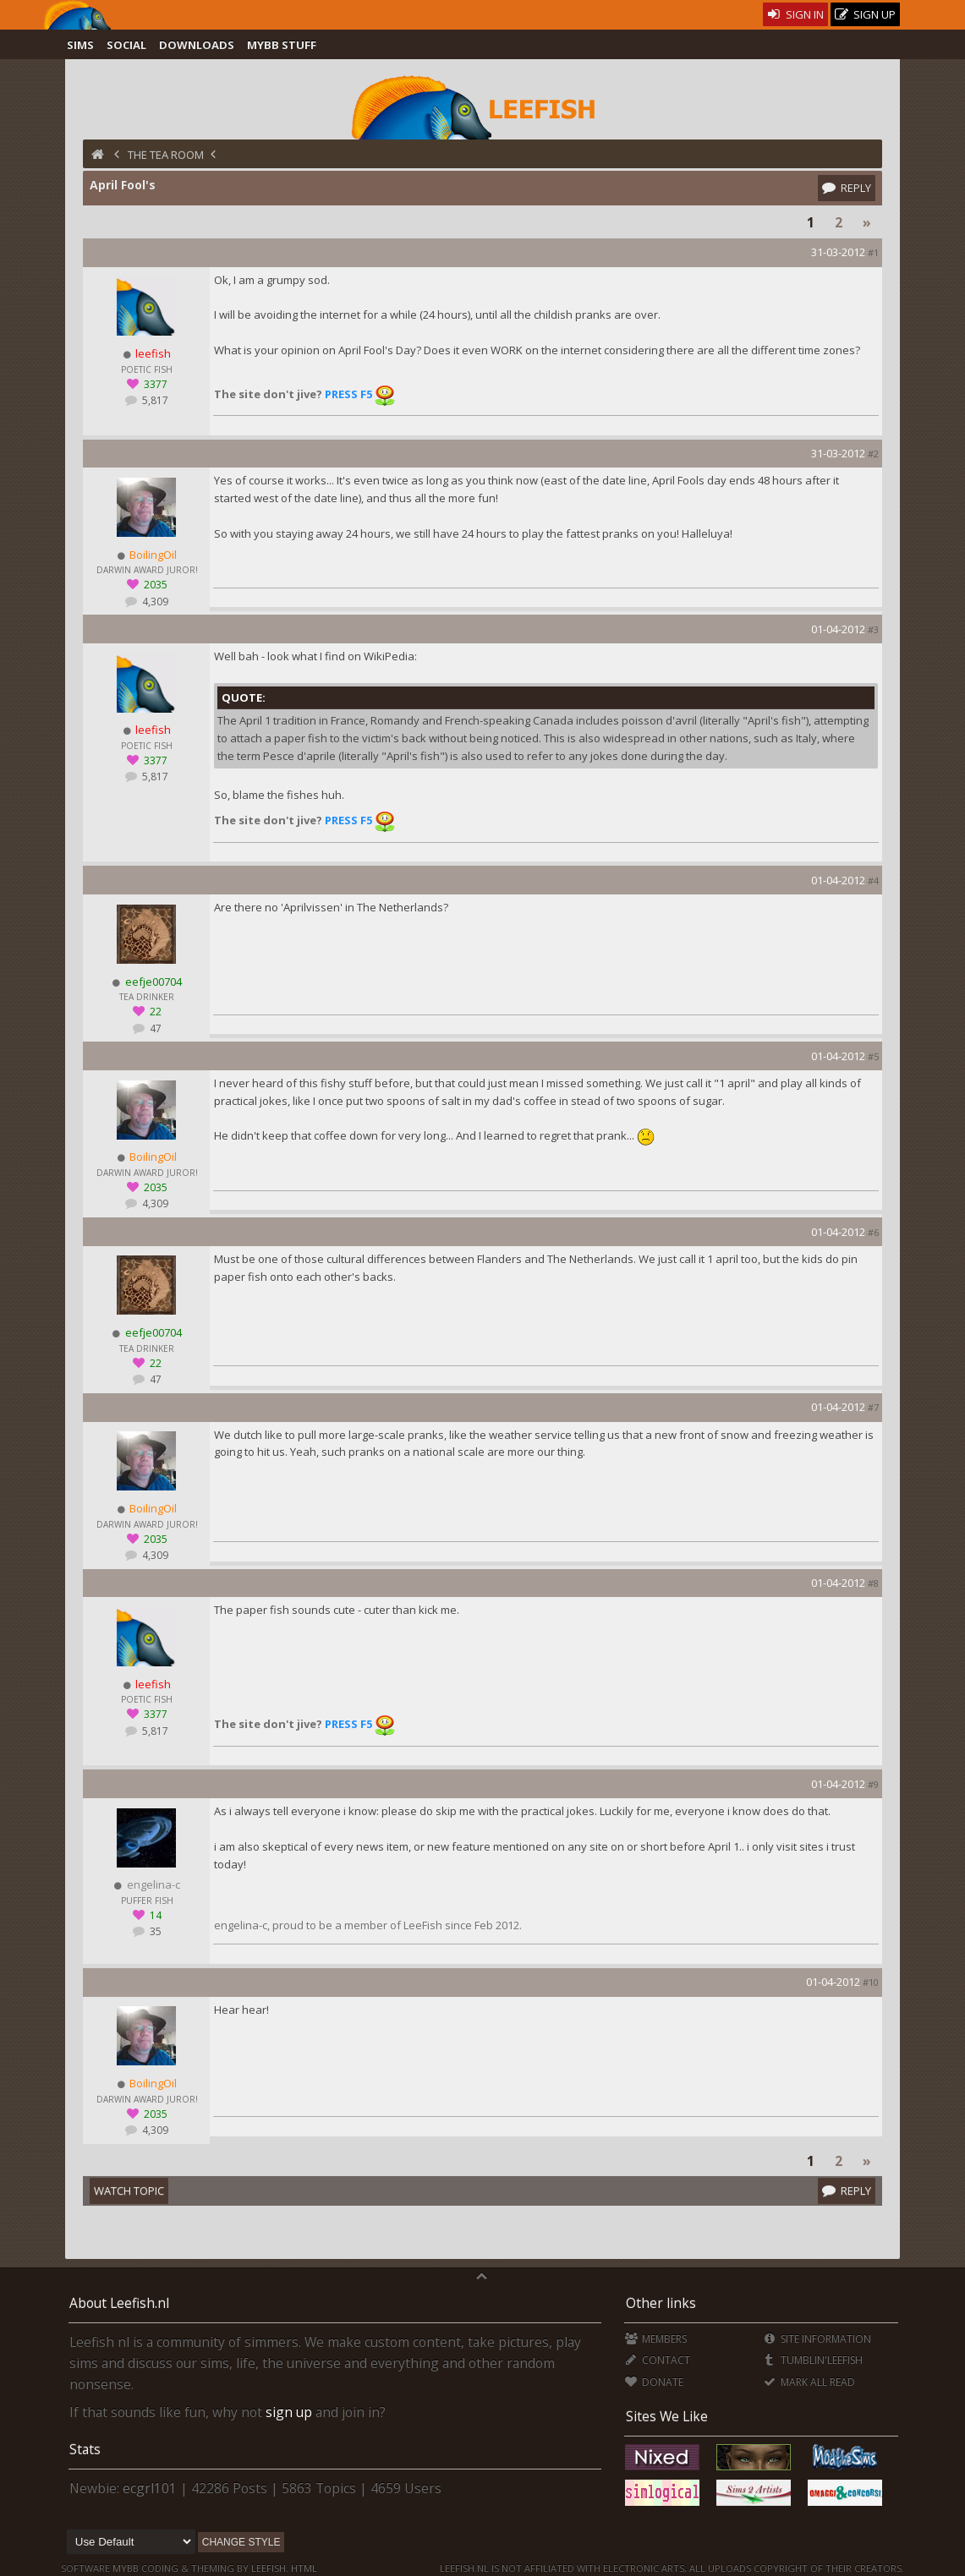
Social (126, 44)
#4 (873, 880)
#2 (873, 453)
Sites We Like (667, 2416)
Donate (654, 2382)
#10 (871, 1982)
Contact (657, 2360)
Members (656, 2339)
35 (154, 1931)
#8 (873, 1583)
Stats (85, 2449)
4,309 (154, 601)
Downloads (196, 44)
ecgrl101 (150, 2488)
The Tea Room (166, 154)
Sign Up (865, 15)
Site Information (817, 2339)
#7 (873, 1407)
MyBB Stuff (281, 44)
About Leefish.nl (119, 2303)
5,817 (154, 400)
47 (154, 1028)
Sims (80, 44)
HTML (302, 2568)
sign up (289, 2412)
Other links (661, 2303)
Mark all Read (809, 2382)
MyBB (125, 2568)
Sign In (795, 14)
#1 (873, 252)
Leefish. (269, 2568)
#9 (873, 1784)
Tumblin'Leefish (813, 2360)
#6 (873, 1232)
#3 (873, 629)
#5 (873, 1056)
